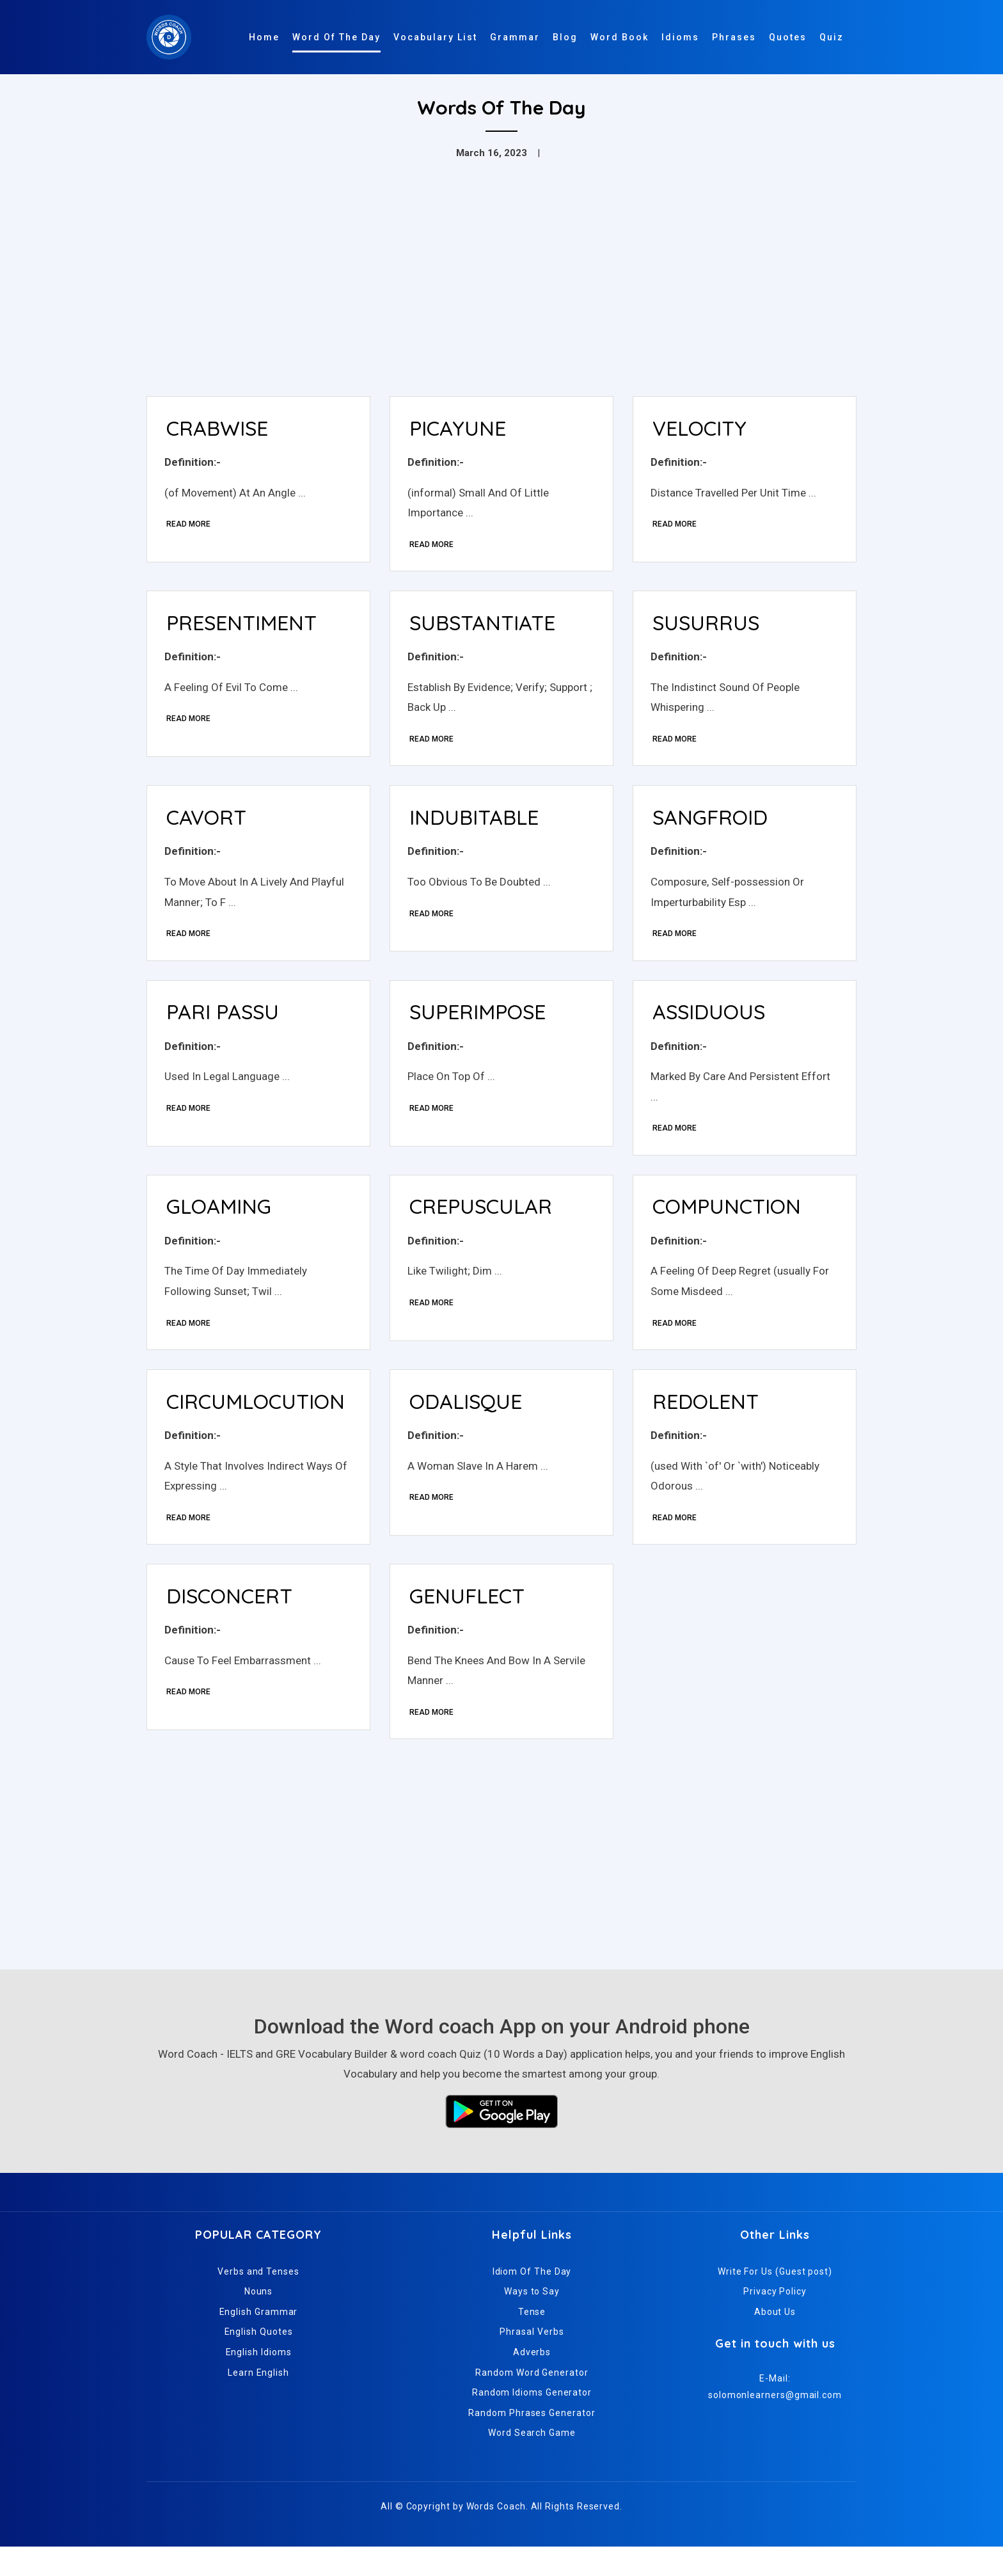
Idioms (680, 37)
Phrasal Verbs (532, 2362)
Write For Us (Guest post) (775, 2301)
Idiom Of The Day (532, 2301)
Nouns (258, 2321)
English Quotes (259, 2362)
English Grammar (258, 2341)
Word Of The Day (336, 37)
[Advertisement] (501, 290)
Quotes (788, 37)
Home (264, 37)
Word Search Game (532, 2463)
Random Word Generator (531, 2402)
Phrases (734, 37)
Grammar (515, 37)
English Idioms (259, 2381)
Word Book (619, 37)
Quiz (831, 37)
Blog (565, 37)
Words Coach (496, 2536)
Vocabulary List (435, 37)
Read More (190, 526)
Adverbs (532, 2381)
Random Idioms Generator (532, 2422)
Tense (532, 2341)
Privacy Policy (775, 2321)
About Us (775, 2341)
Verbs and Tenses (258, 2301)
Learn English (258, 2402)
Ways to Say (532, 2321)
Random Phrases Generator (531, 2442)
